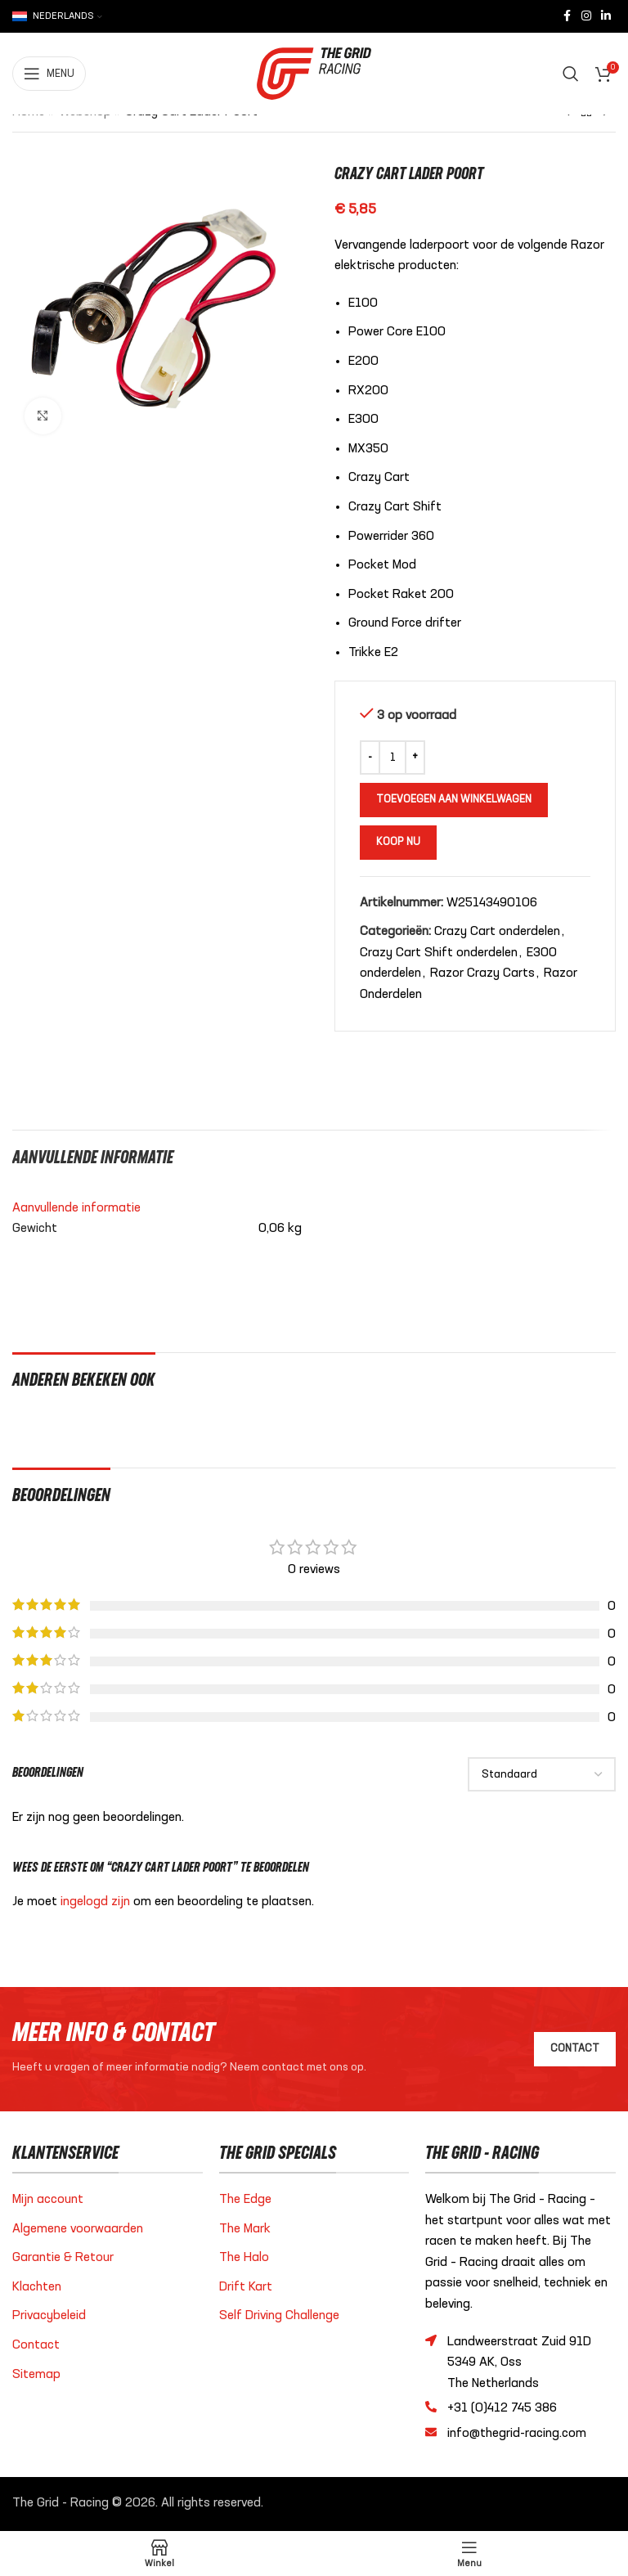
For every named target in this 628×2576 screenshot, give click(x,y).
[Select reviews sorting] (542, 1774)
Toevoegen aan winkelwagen (454, 799)
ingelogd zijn (95, 1901)
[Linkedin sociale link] (606, 16)
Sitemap (36, 2374)
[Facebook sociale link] (566, 16)
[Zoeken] (570, 73)
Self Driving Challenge (279, 2315)
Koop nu (398, 842)
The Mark (245, 2229)
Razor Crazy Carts (482, 973)
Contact (36, 2345)
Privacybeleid (49, 2315)
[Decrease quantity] (370, 757)
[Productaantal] (392, 757)
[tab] (92, 1156)
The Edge (245, 2199)
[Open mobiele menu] (49, 73)
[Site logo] (314, 73)
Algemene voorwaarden (77, 2229)
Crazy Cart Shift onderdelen (439, 953)
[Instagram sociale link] (586, 16)
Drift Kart (245, 2287)
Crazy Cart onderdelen (497, 931)
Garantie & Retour (63, 2257)
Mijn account (47, 2199)
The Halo (244, 2257)
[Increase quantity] (415, 757)
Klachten (36, 2287)
